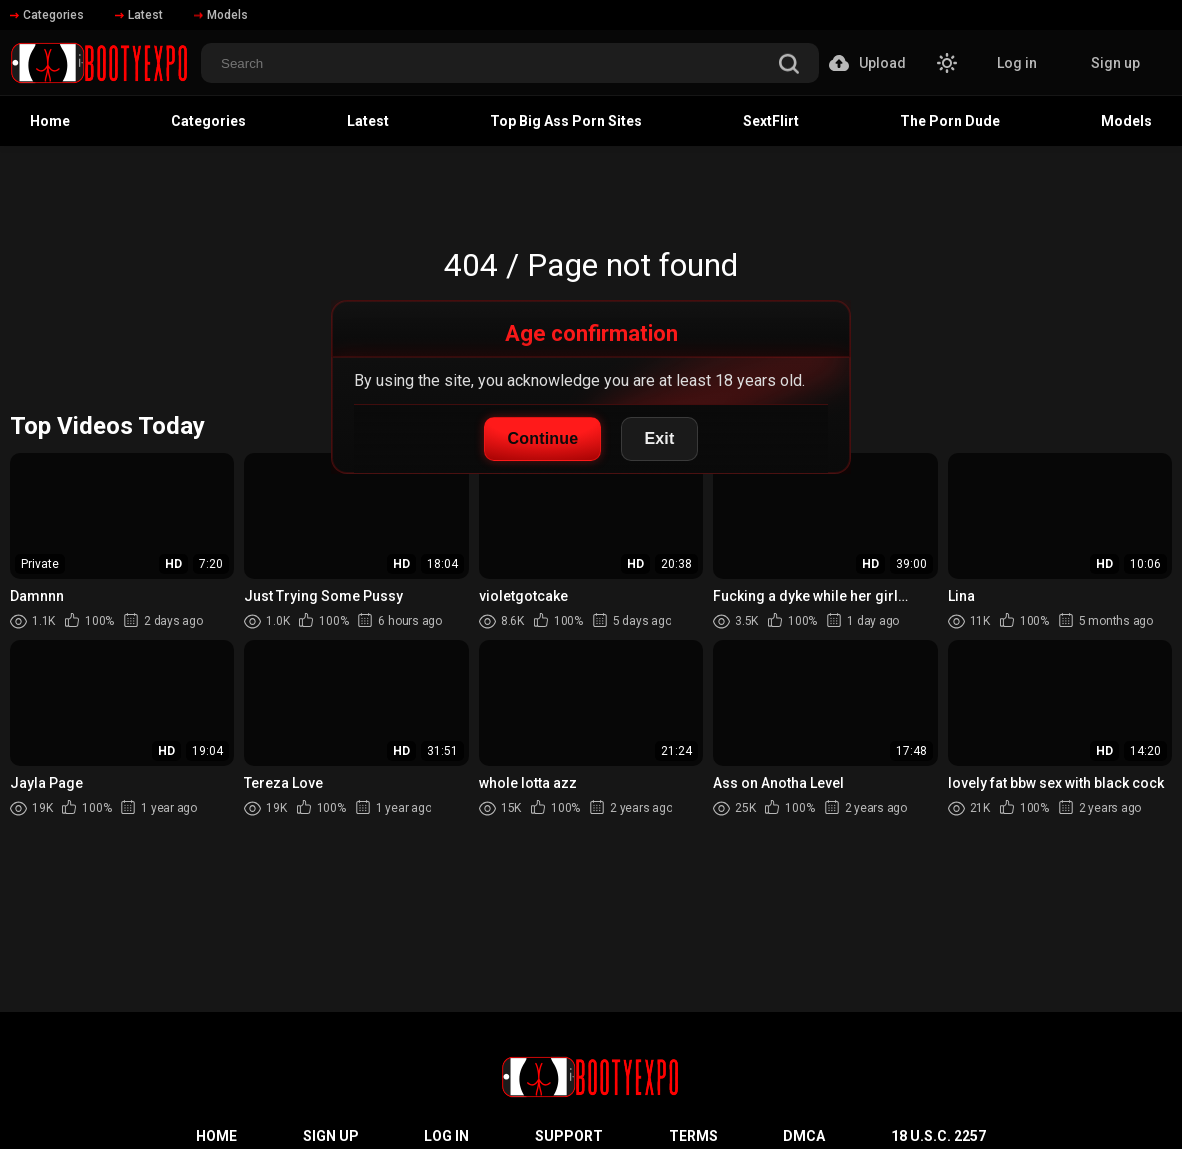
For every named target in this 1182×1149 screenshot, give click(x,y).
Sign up (1115, 63)
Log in (1017, 63)
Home (50, 121)
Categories (47, 15)
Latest (139, 15)
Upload (867, 63)
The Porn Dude (950, 121)
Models (221, 15)
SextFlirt (771, 121)
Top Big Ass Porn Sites (566, 121)
